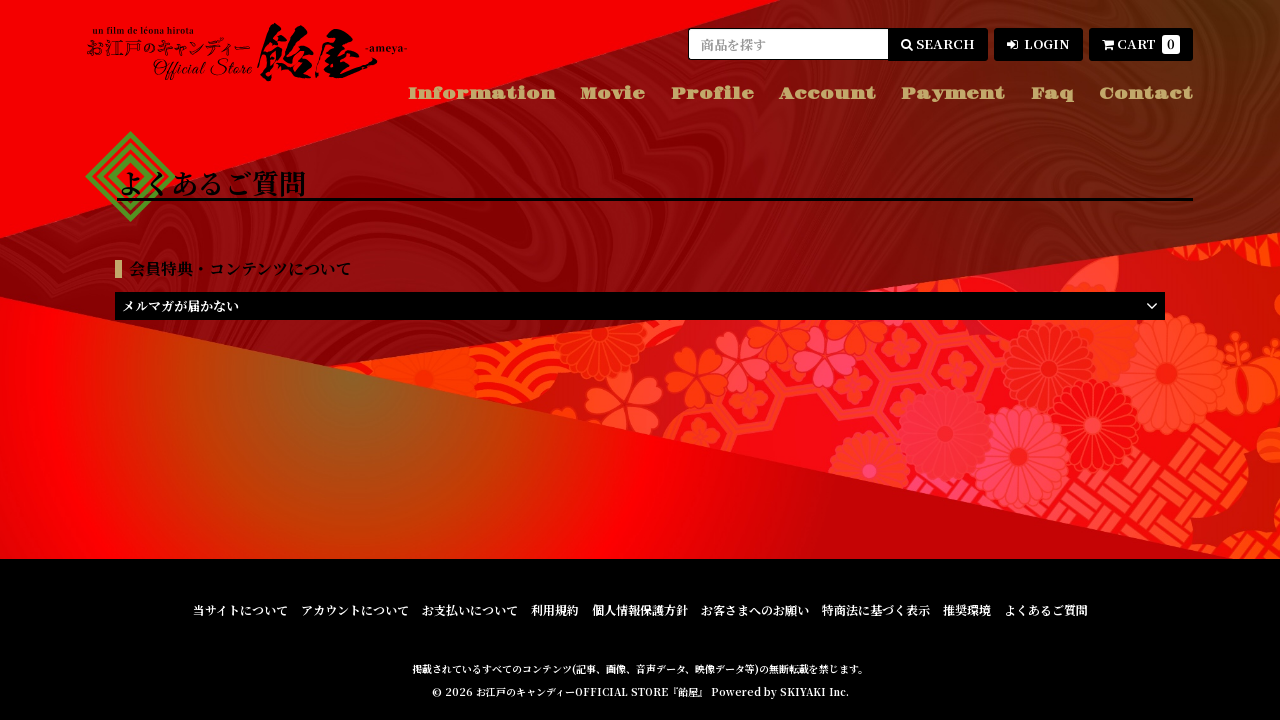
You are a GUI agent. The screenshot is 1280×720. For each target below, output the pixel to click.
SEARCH (938, 43)
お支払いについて (470, 609)
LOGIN (1038, 43)
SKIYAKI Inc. (814, 691)
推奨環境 (967, 609)
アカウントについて (355, 609)
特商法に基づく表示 (876, 609)
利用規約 (555, 609)
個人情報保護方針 (640, 609)
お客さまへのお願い (755, 609)
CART (1141, 44)
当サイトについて (240, 609)
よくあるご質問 (1046, 609)
